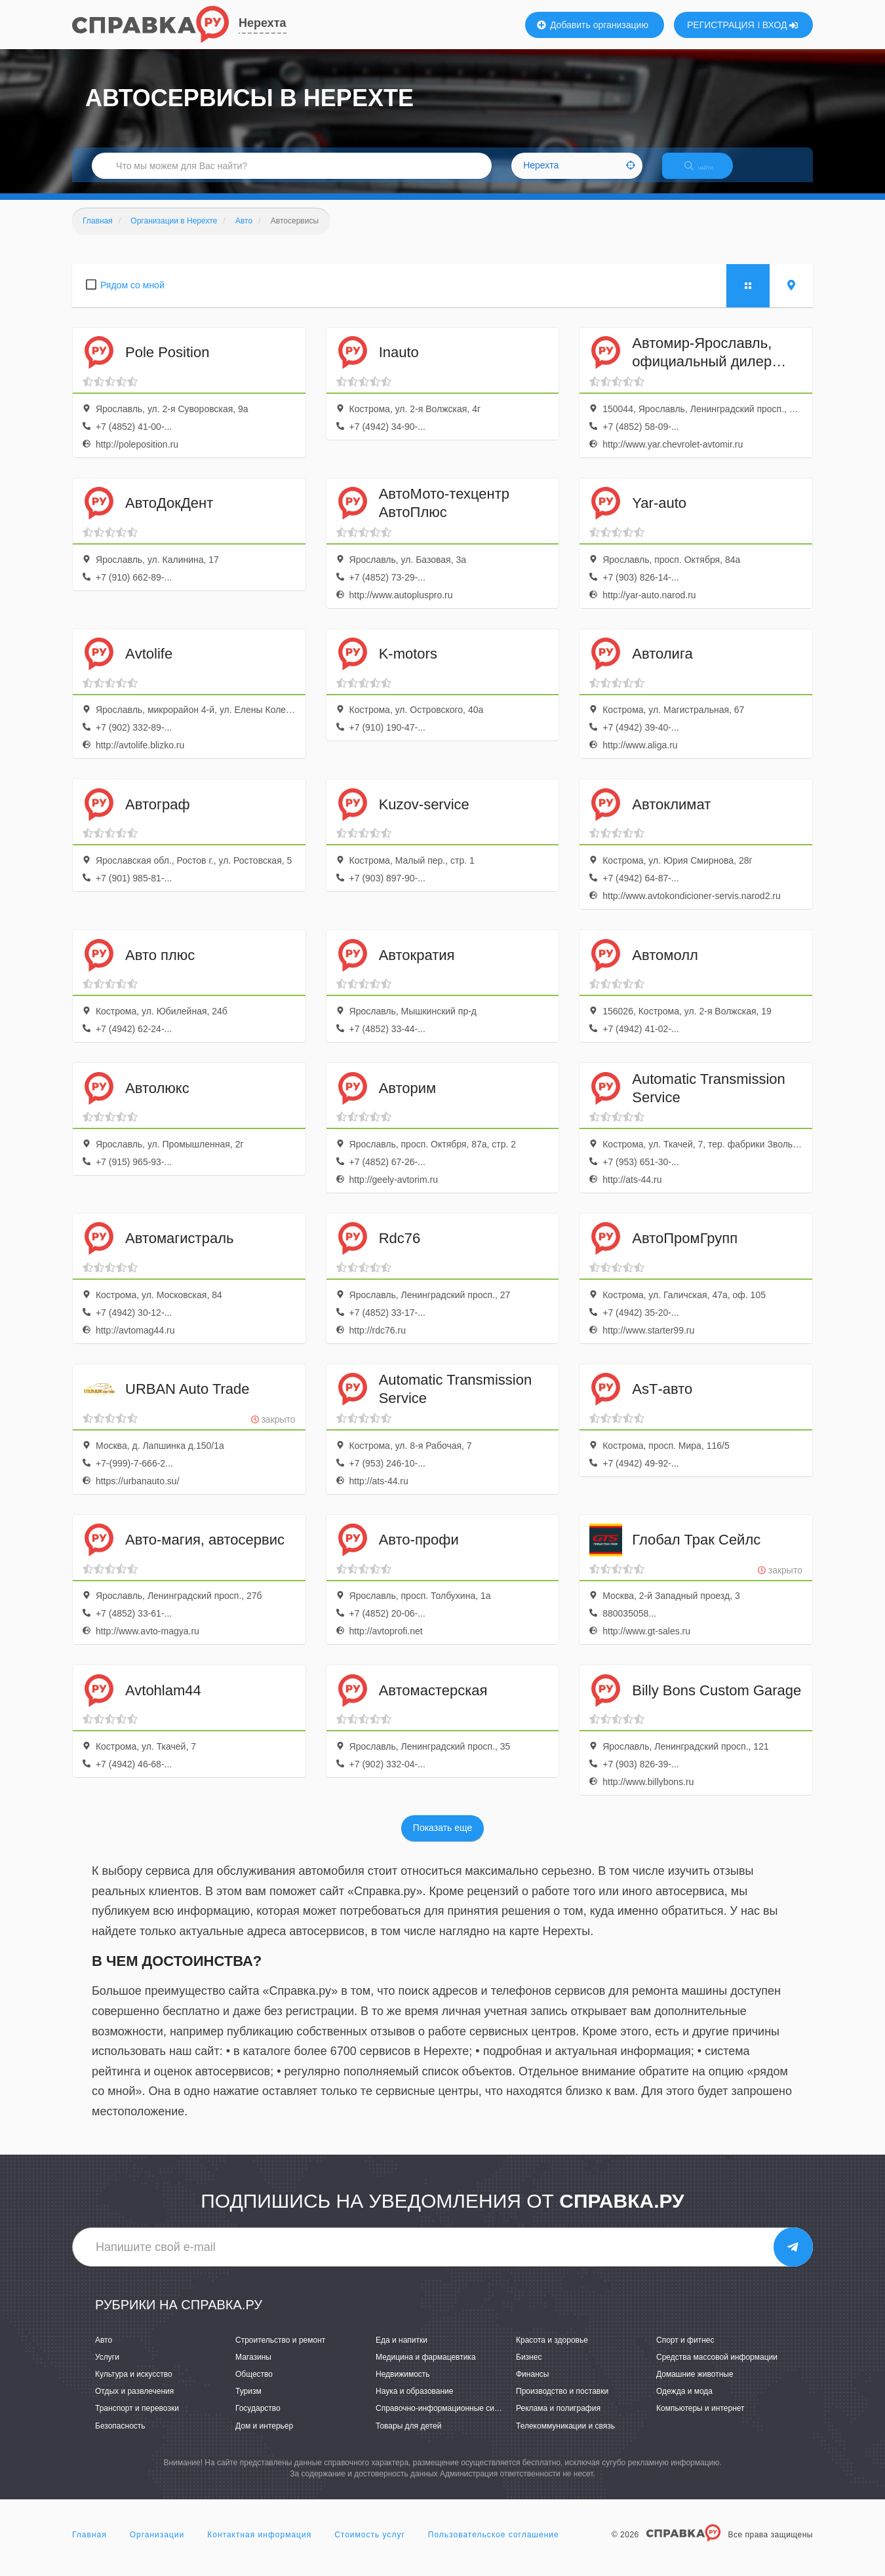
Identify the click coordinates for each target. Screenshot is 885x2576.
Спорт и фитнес (685, 2351)
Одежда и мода (684, 2403)
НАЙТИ (708, 173)
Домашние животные (695, 2385)
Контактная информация (259, 2545)
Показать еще (442, 1839)
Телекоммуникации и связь (565, 2437)
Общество (254, 2385)
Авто (103, 2351)
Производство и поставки (562, 2403)
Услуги (107, 2368)
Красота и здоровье (552, 2351)
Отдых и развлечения (134, 2403)
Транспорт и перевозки (137, 2420)
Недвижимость (403, 2385)
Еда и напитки (401, 2351)
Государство (258, 2420)
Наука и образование (414, 2403)
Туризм (248, 2403)
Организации (157, 2545)
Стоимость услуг (369, 2545)
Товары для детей (408, 2437)
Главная (89, 2545)
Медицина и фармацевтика (426, 2368)
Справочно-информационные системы (446, 2420)
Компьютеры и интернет (700, 2420)
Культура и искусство (133, 2385)
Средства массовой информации (716, 2368)
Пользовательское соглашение (493, 2545)
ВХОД (780, 25)
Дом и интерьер (264, 2437)
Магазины (253, 2368)
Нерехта (262, 22)
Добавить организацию (592, 25)
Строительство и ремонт (280, 2351)
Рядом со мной (132, 296)
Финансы (532, 2385)
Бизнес (528, 2368)
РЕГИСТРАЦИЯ (721, 25)
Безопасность (120, 2437)
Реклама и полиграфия (558, 2420)
